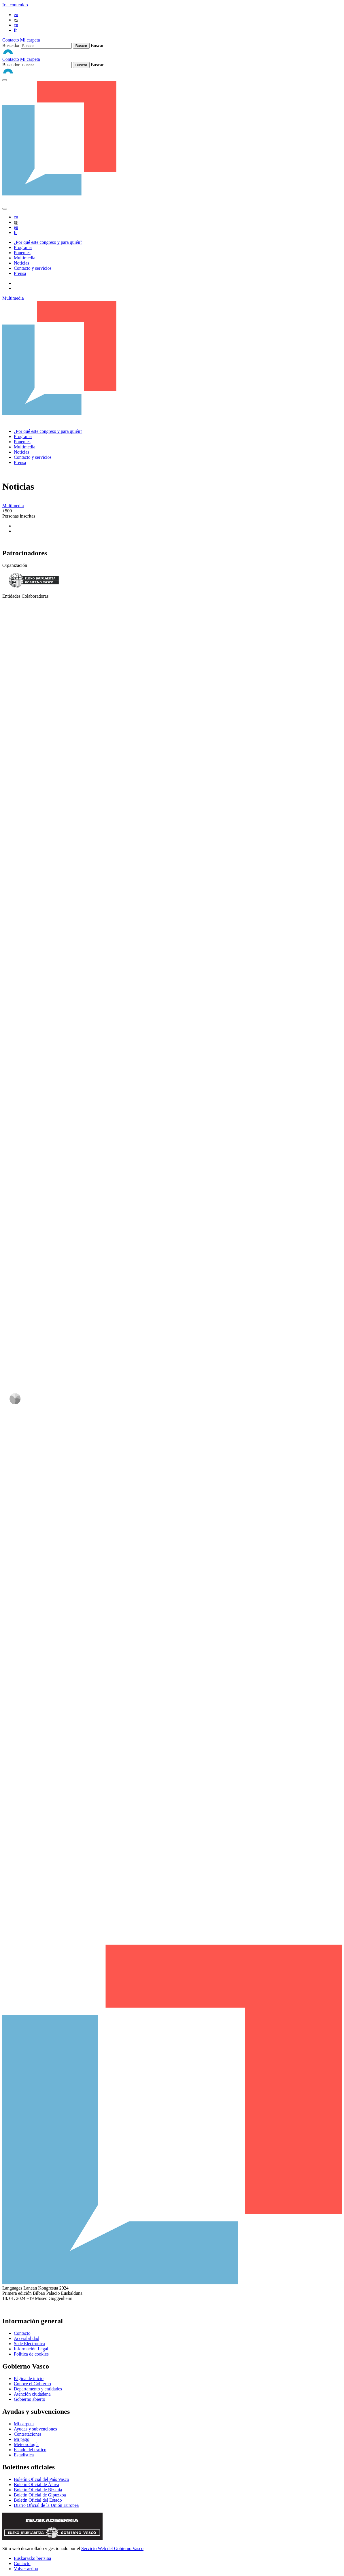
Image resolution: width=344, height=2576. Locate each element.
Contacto (10, 39)
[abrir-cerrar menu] (4, 209)
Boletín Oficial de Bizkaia (38, 2489)
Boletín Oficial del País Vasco (41, 2479)
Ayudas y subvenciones (35, 2428)
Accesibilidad (26, 2338)
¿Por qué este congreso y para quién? (48, 242)
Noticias (21, 263)
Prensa (20, 273)
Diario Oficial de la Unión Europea (46, 2505)
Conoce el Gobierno (32, 2383)
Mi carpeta (30, 39)
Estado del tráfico (30, 2449)
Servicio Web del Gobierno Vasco (112, 2548)
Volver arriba (26, 2568)
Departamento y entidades (38, 2388)
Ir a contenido (15, 4)
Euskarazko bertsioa (32, 2558)
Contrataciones (27, 2434)
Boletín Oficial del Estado (38, 2500)
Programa (23, 247)
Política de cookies (31, 2354)
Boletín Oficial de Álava (36, 2484)
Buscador (11, 45)
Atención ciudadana (32, 2394)
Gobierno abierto (29, 2399)
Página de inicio (29, 2378)
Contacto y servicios (33, 268)
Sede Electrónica (29, 2343)
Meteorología (26, 2444)
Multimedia (24, 257)
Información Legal (31, 2348)
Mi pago (21, 2439)
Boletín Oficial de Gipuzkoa (40, 2494)
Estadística (24, 2454)
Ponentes (22, 252)
